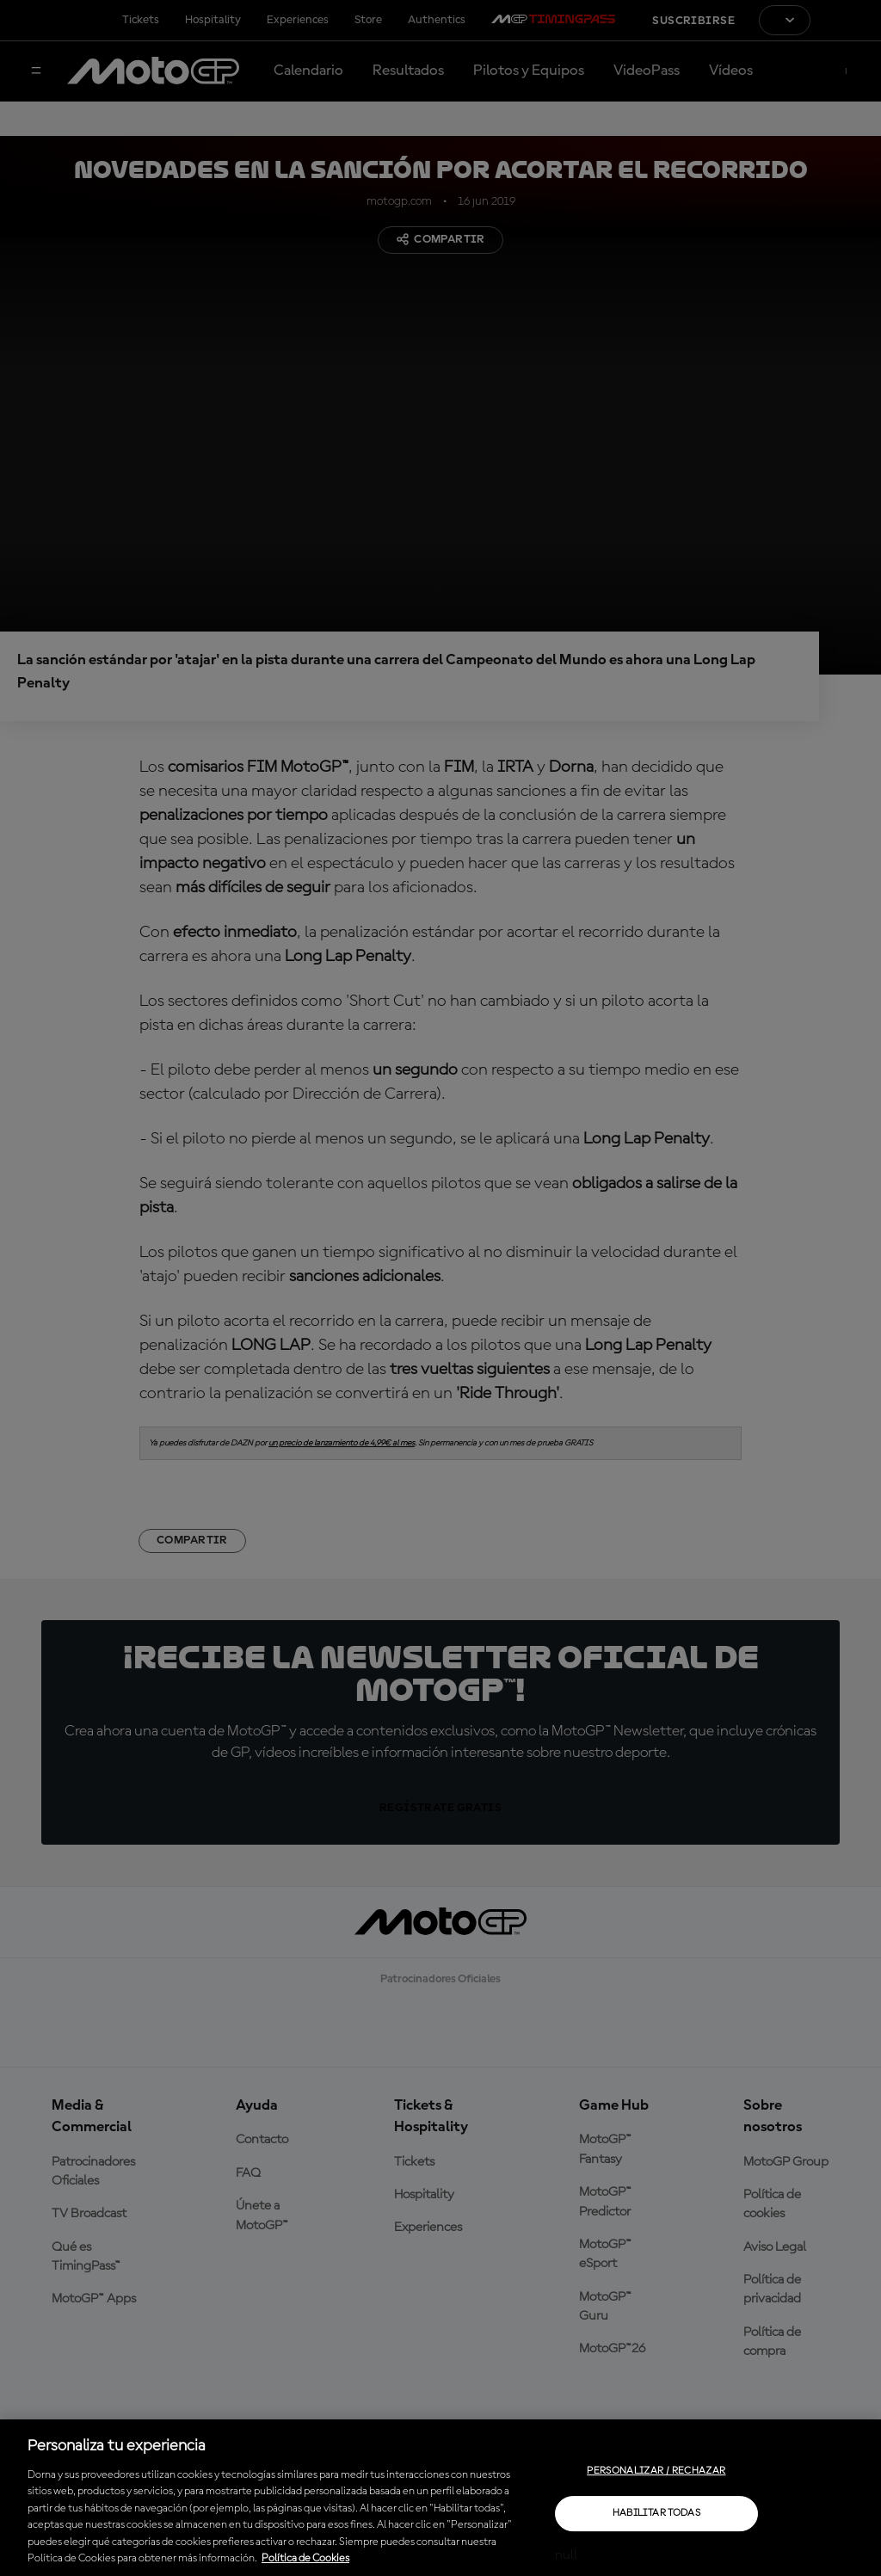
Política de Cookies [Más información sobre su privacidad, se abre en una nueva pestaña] (305, 2558)
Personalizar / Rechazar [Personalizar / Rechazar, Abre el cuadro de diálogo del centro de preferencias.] (656, 2471)
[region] (440, 2497)
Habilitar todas (656, 2513)
